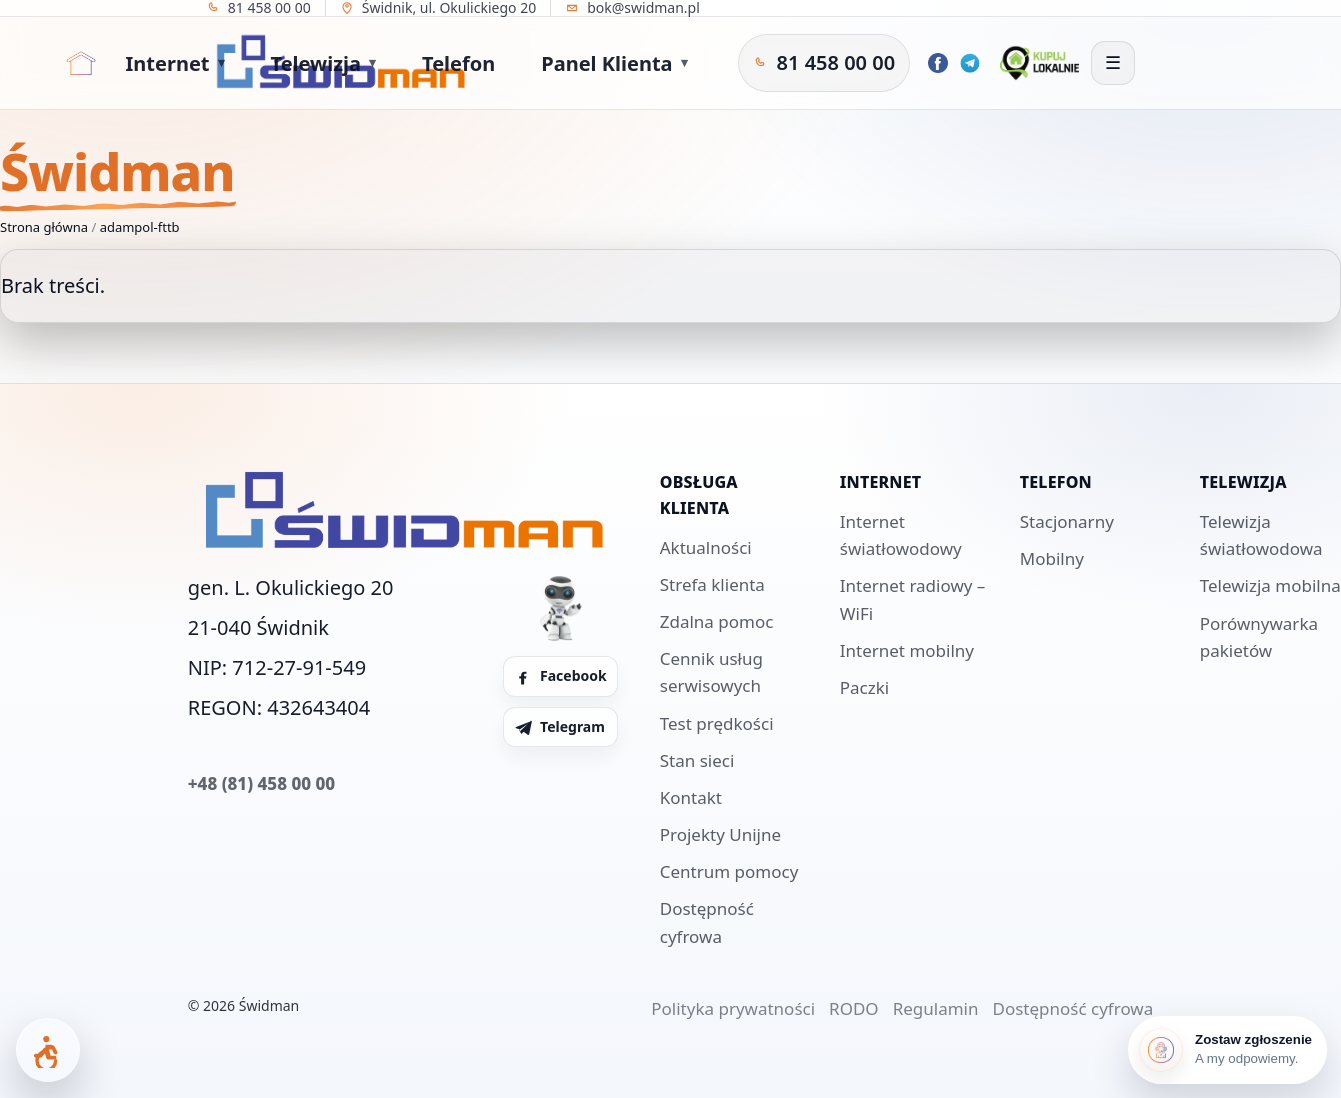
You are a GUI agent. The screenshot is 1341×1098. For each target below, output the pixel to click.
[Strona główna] (81, 63)
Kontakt (691, 797)
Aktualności (706, 547)
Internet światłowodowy (901, 535)
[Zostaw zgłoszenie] (1227, 1050)
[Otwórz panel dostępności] (48, 1050)
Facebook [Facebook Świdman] (560, 675)
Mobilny (1052, 558)
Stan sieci (697, 760)
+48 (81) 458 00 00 (261, 783)
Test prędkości (717, 723)
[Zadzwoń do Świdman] (824, 63)
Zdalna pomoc (717, 621)
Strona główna (44, 227)
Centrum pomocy (729, 871)
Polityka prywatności (733, 1008)
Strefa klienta (712, 584)
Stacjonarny (1067, 521)
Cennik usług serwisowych (711, 672)
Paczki (864, 687)
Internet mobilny (907, 650)
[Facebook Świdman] (938, 63)
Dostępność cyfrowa (707, 922)
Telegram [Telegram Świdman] (559, 726)
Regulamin (936, 1008)
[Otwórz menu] (1113, 63)
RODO (854, 1008)
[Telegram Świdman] (970, 63)
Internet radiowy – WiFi (913, 599)
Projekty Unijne (720, 834)
